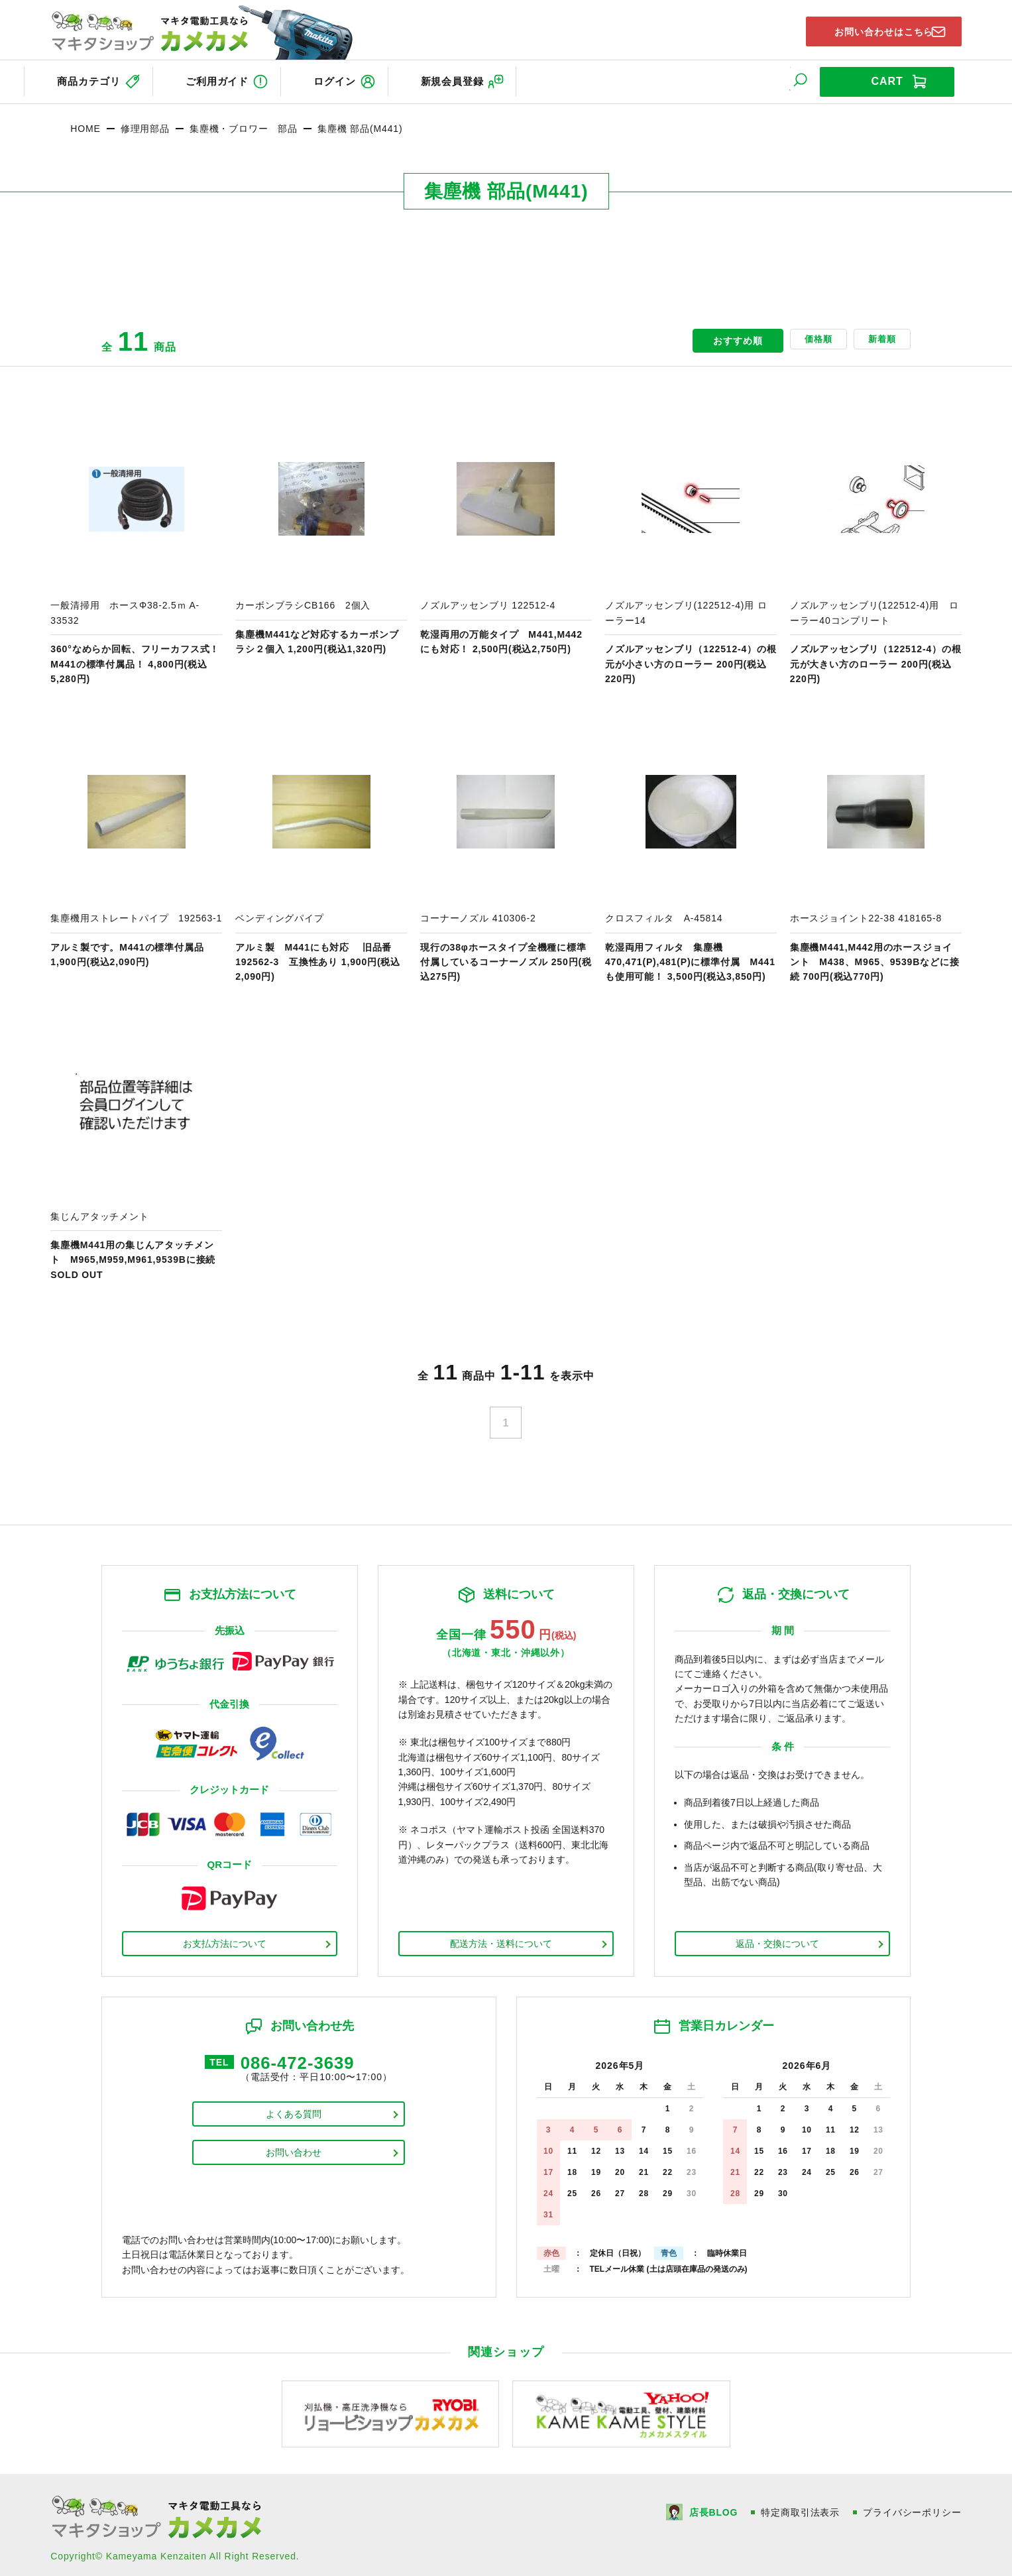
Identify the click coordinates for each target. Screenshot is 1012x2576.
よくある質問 (293, 2112)
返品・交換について (777, 1937)
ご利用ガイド (226, 78)
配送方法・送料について (501, 1937)
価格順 (798, 335)
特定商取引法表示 (799, 2506)
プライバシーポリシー (912, 2506)
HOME (85, 122)
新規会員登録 (486, 78)
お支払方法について (224, 1937)
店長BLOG (712, 2506)
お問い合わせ (293, 2150)
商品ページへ (136, 544)
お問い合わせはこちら (872, 29)
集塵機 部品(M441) (359, 122)
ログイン (355, 78)
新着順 (875, 335)
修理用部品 (145, 122)
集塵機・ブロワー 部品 (244, 122)
